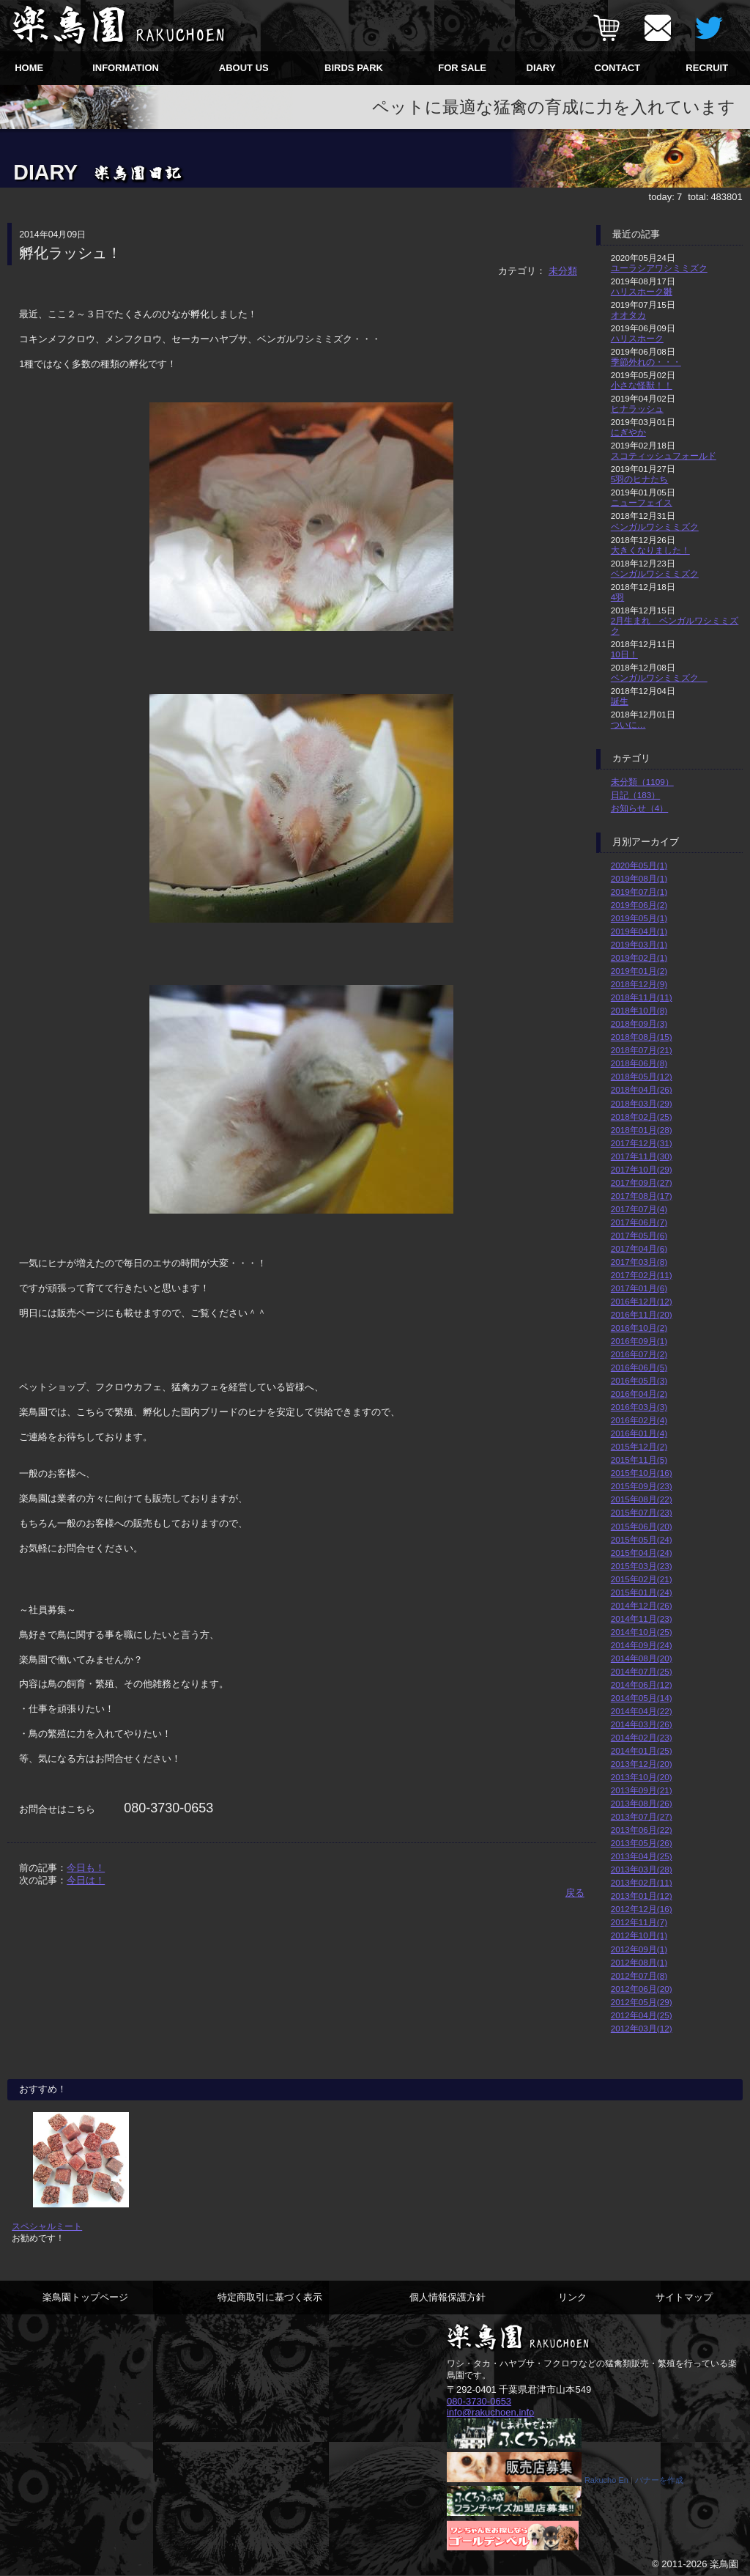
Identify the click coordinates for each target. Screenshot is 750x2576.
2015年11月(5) (639, 1459)
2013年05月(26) (641, 1843)
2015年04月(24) (641, 1552)
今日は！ (86, 1880)
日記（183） (636, 795)
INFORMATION (125, 67)
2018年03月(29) (641, 1103)
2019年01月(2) (639, 970)
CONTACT (618, 67)
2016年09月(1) (639, 1341)
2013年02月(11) (641, 1882)
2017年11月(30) (641, 1156)
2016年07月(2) (639, 1354)
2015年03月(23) (641, 1566)
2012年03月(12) (641, 2028)
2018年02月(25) (641, 1116)
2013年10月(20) (641, 1777)
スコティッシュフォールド (663, 455)
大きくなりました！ (650, 550)
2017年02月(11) (641, 1275)
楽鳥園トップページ (85, 2297)
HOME (29, 67)
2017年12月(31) (641, 1143)
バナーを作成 (659, 2480)
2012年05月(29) (641, 2002)
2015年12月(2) (639, 1446)
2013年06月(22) (641, 1829)
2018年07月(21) (641, 1050)
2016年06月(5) (639, 1367)
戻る (574, 1892)
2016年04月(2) (639, 1393)
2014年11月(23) (641, 1618)
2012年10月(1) (639, 1935)
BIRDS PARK (353, 67)
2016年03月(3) (639, 1406)
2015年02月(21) (641, 1579)
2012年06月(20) (641, 1988)
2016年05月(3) (639, 1380)
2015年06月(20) (641, 1526)
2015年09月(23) (641, 1486)
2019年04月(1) (639, 931)
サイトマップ (684, 2297)
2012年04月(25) (641, 2015)
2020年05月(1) (639, 865)
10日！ (624, 654)
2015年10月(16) (641, 1472)
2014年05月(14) (641, 1697)
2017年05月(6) (639, 1235)
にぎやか (628, 432)
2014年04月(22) (641, 1711)
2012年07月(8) (639, 1975)
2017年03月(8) (639, 1261)
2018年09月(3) (639, 1023)
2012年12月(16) (641, 1908)
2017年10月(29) (641, 1169)
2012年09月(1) (639, 1949)
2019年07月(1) (639, 891)
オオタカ (628, 315)
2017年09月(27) (641, 1182)
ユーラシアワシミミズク (659, 268)
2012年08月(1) (639, 1962)
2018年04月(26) (641, 1089)
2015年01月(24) (641, 1592)
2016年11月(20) (641, 1314)
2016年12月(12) (641, 1301)
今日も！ (86, 1867)
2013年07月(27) (641, 1816)
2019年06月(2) (639, 904)
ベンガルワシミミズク (655, 526)
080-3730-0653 (479, 2401)
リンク (572, 2297)
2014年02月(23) (641, 1737)
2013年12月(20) (641, 1763)
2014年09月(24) (641, 1645)
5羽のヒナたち (640, 479)
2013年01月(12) (641, 1895)
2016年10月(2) (639, 1327)
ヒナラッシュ (637, 408)
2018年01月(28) (641, 1129)
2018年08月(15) (641, 1036)
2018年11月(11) (641, 997)
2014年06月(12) (641, 1684)
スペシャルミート (47, 2226)
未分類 (563, 270)
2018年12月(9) (639, 984)
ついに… (628, 724)
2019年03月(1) (639, 944)
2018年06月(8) (639, 1063)
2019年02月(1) (639, 957)
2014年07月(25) (641, 1671)
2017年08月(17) (641, 1195)
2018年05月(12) (641, 1076)
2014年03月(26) (641, 1724)
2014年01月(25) (641, 1750)
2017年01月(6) (639, 1288)
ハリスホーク (637, 338)
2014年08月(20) (641, 1658)
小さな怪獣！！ (641, 385)
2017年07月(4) (639, 1209)
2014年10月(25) (641, 1631)
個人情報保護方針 (447, 2297)
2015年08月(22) (641, 1499)
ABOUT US (244, 67)
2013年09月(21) (641, 1790)
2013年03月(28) (641, 1869)
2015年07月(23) (641, 1512)
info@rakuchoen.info (490, 2412)
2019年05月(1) (639, 918)
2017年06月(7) (639, 1222)
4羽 (618, 597)
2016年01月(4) (639, 1433)
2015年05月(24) (641, 1539)
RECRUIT (707, 67)
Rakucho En (606, 2480)
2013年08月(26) (641, 1803)
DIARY (541, 67)
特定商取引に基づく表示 (270, 2297)
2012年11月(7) (639, 1922)
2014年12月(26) (641, 1605)
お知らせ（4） (640, 808)
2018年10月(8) (639, 1010)
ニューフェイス (641, 502)
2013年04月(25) (641, 1856)
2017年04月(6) (639, 1248)
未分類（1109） (642, 781)
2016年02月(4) (639, 1420)
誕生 (619, 701)
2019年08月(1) (639, 878)
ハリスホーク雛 (641, 291)
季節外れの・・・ (646, 361)
